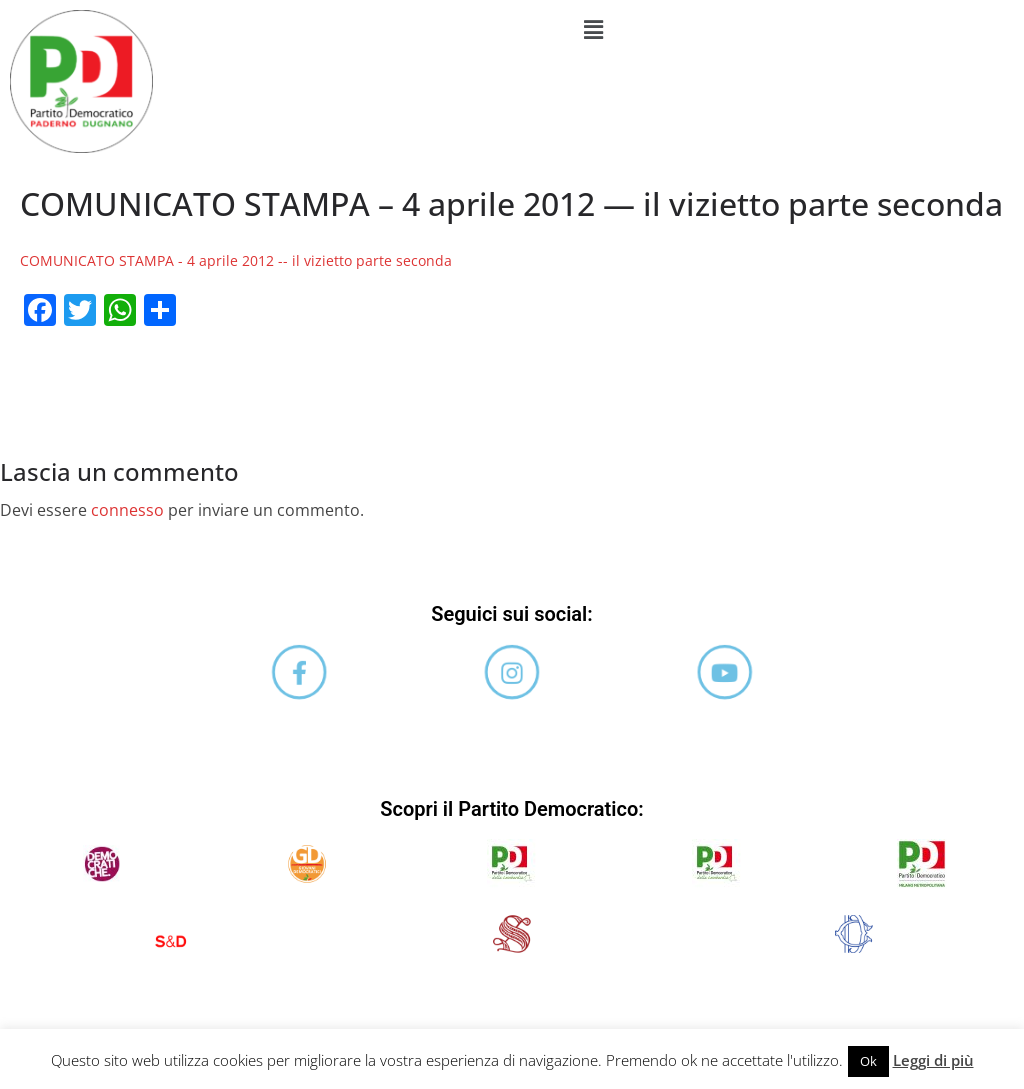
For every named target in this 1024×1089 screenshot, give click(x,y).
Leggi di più (933, 1060)
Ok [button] (868, 1061)
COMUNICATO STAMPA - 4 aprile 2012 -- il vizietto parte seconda (236, 260)
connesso (127, 510)
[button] (593, 29)
